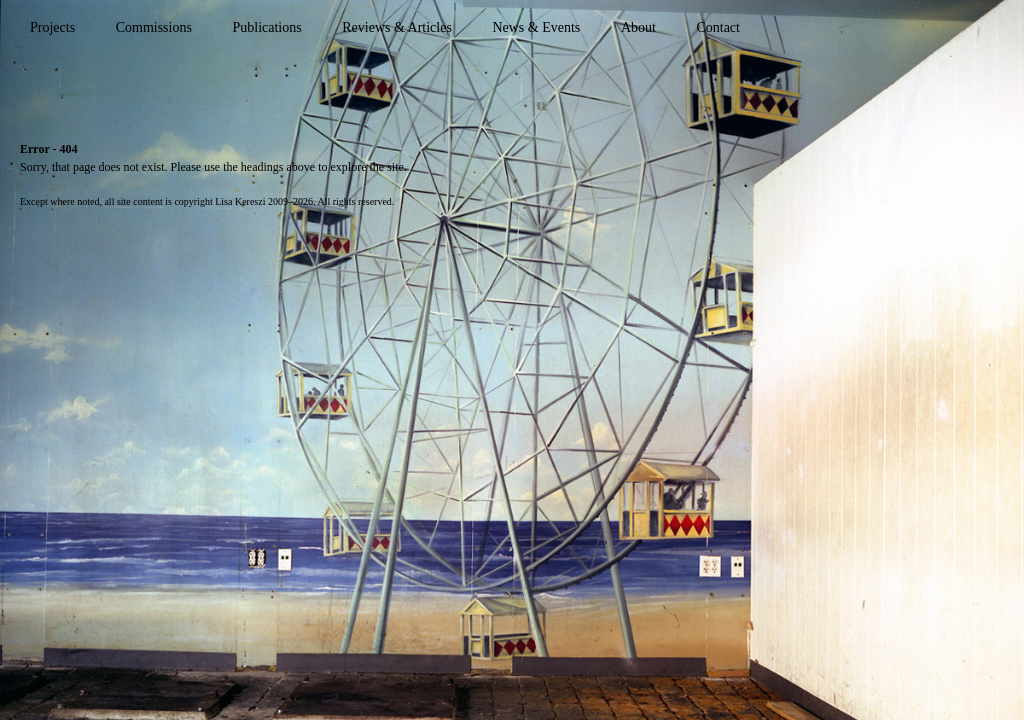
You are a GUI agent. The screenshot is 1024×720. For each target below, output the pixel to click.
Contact (718, 27)
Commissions (154, 27)
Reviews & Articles (397, 27)
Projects (52, 27)
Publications (266, 27)
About (638, 27)
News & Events (536, 27)
